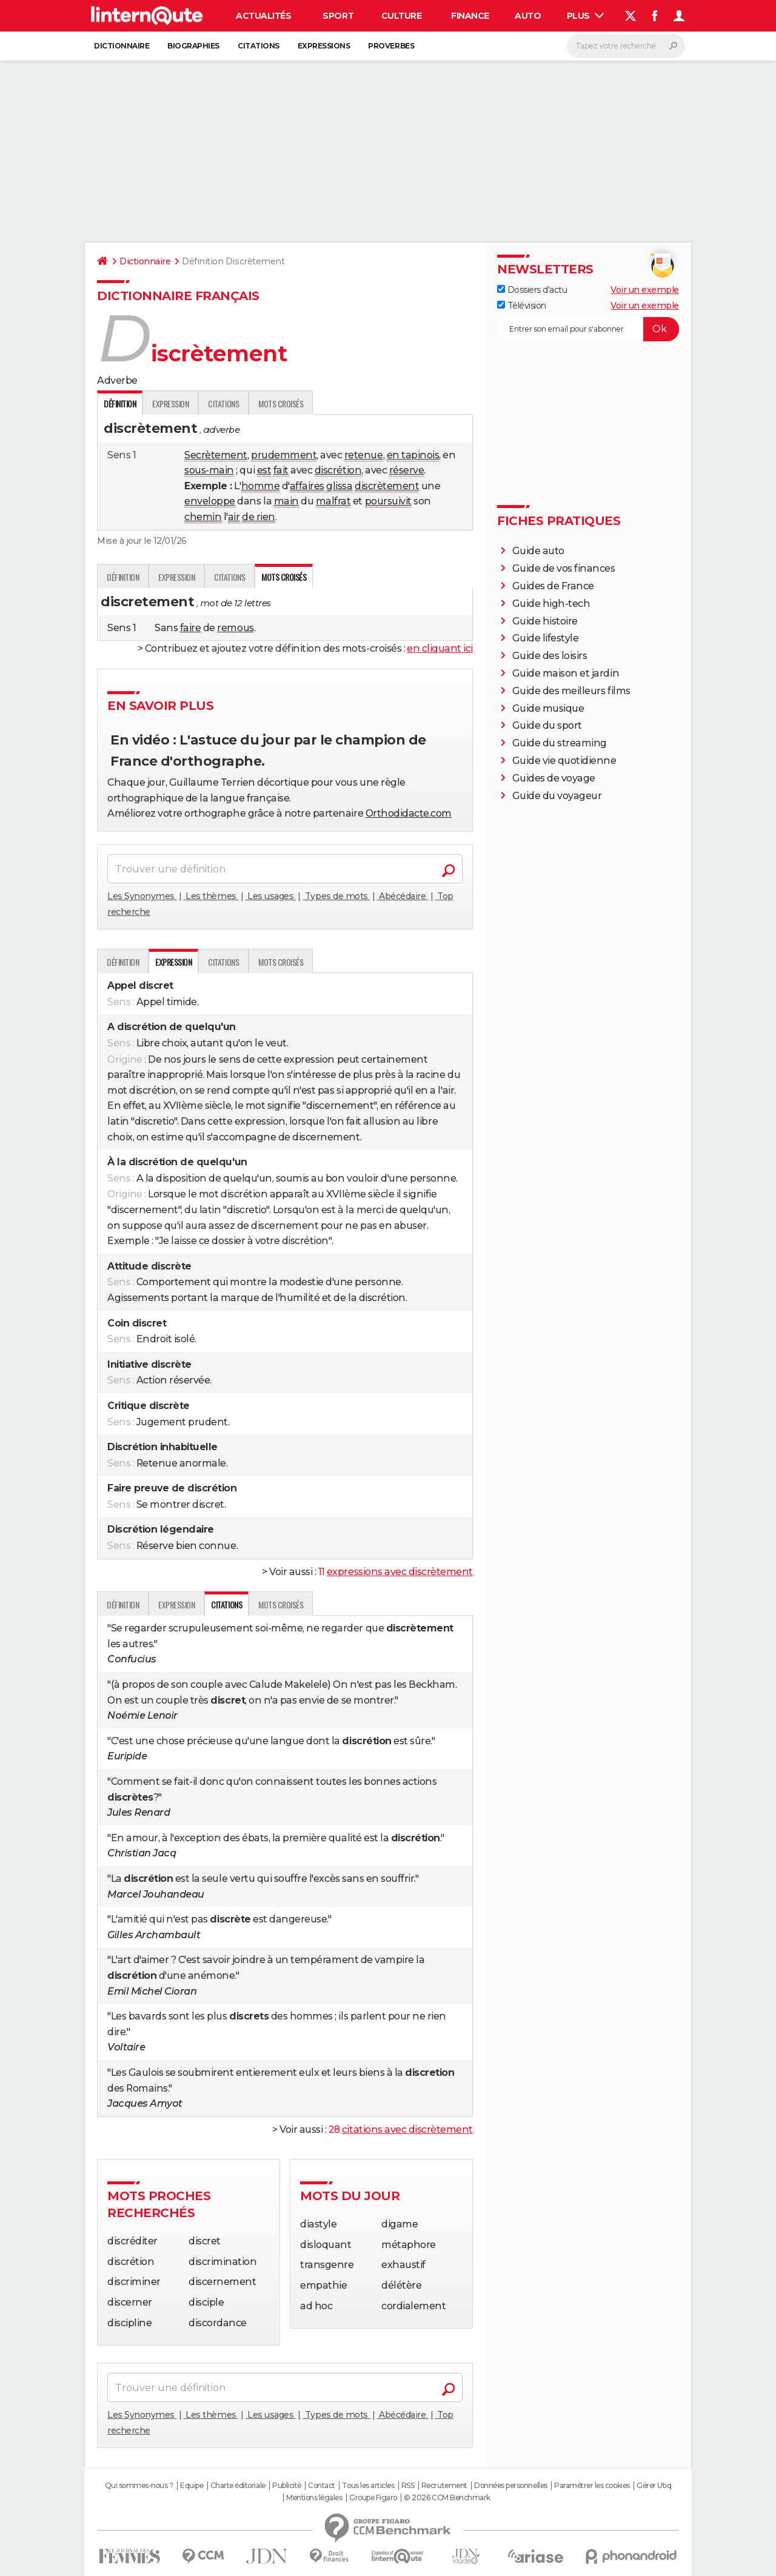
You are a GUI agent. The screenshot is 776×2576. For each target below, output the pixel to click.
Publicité (286, 2485)
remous (235, 628)
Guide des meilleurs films (571, 691)
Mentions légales (314, 2498)
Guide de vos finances (563, 568)
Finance (470, 15)
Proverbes (391, 45)
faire (190, 628)
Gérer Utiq (654, 2485)
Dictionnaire (121, 45)
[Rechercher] (626, 46)
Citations (258, 45)
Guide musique (548, 708)
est (264, 470)
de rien (258, 517)
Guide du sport (547, 725)
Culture (401, 15)
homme (260, 486)
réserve (406, 470)
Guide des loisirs (549, 655)
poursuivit (388, 501)
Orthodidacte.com (409, 813)
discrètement (387, 486)
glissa (339, 486)
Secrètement (215, 455)
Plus (585, 15)
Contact (321, 2485)
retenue (363, 455)
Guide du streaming (559, 743)
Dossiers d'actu (532, 289)
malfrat (333, 501)
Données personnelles (510, 2485)
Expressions (324, 45)
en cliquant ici (440, 648)
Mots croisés (280, 403)
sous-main (209, 470)
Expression (170, 403)
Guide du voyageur (557, 795)
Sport (338, 15)
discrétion (338, 470)
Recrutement (444, 2485)
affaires (307, 486)
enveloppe (209, 501)
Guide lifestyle (545, 638)
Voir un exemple (644, 289)
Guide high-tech (551, 603)
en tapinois (413, 455)
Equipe (191, 2485)
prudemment (283, 455)
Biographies (193, 45)
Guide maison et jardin (565, 673)
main (286, 501)
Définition (123, 576)
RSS (408, 2485)
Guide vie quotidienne (564, 760)
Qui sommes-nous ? (139, 2485)
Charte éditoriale (238, 2485)
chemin (202, 517)
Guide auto (538, 551)
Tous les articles (368, 2485)
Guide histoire (545, 621)
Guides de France (553, 586)
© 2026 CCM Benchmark (447, 2498)
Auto (528, 15)
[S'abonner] (588, 329)
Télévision (521, 305)
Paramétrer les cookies (591, 2485)
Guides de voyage (553, 778)
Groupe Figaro (373, 2498)
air (234, 517)
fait (281, 470)
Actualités (263, 15)
